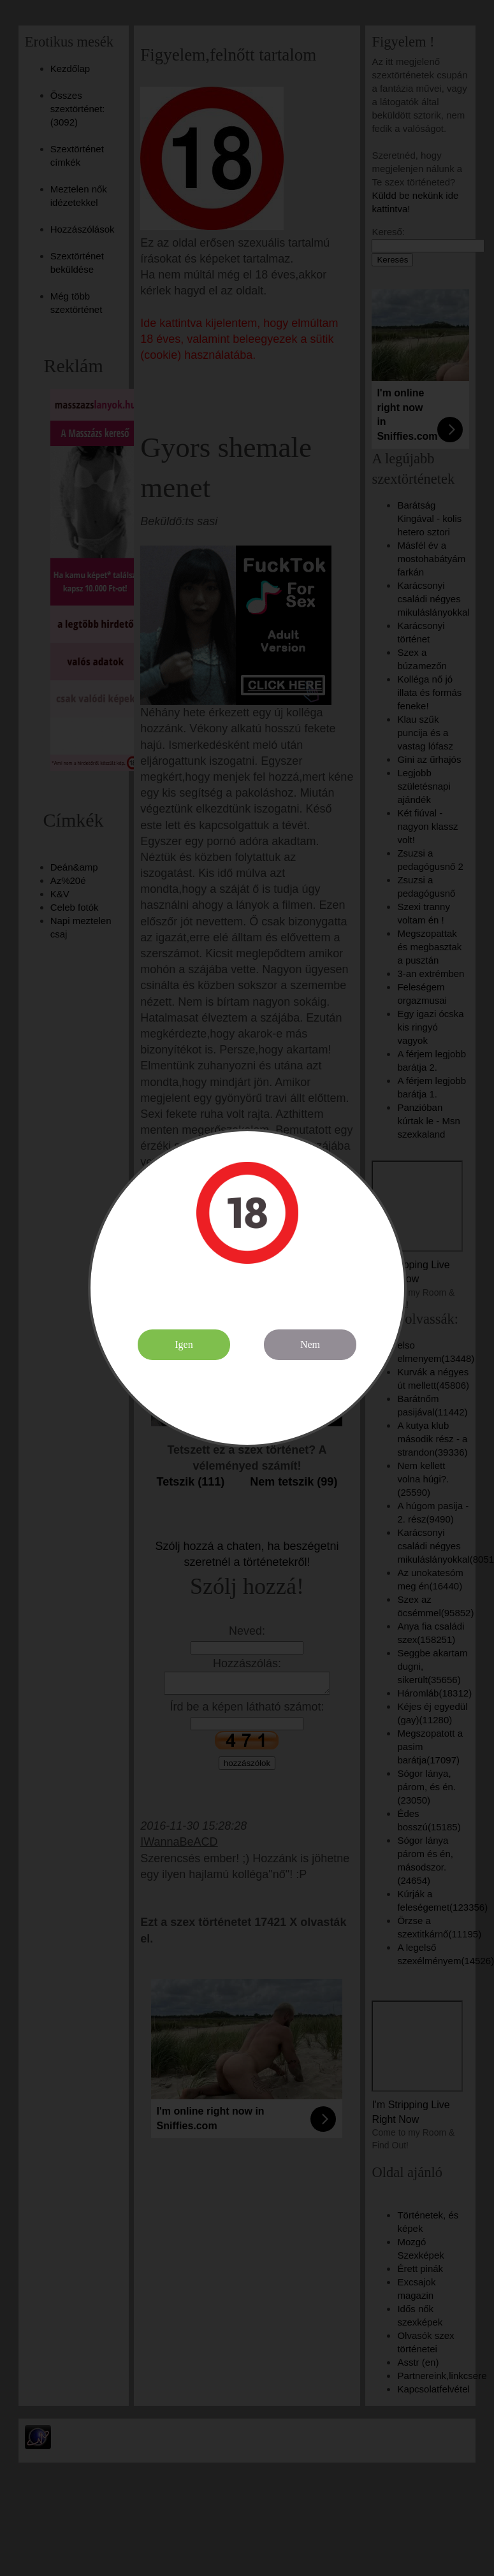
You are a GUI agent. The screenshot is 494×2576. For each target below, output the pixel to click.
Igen (184, 1344)
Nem (310, 1344)
